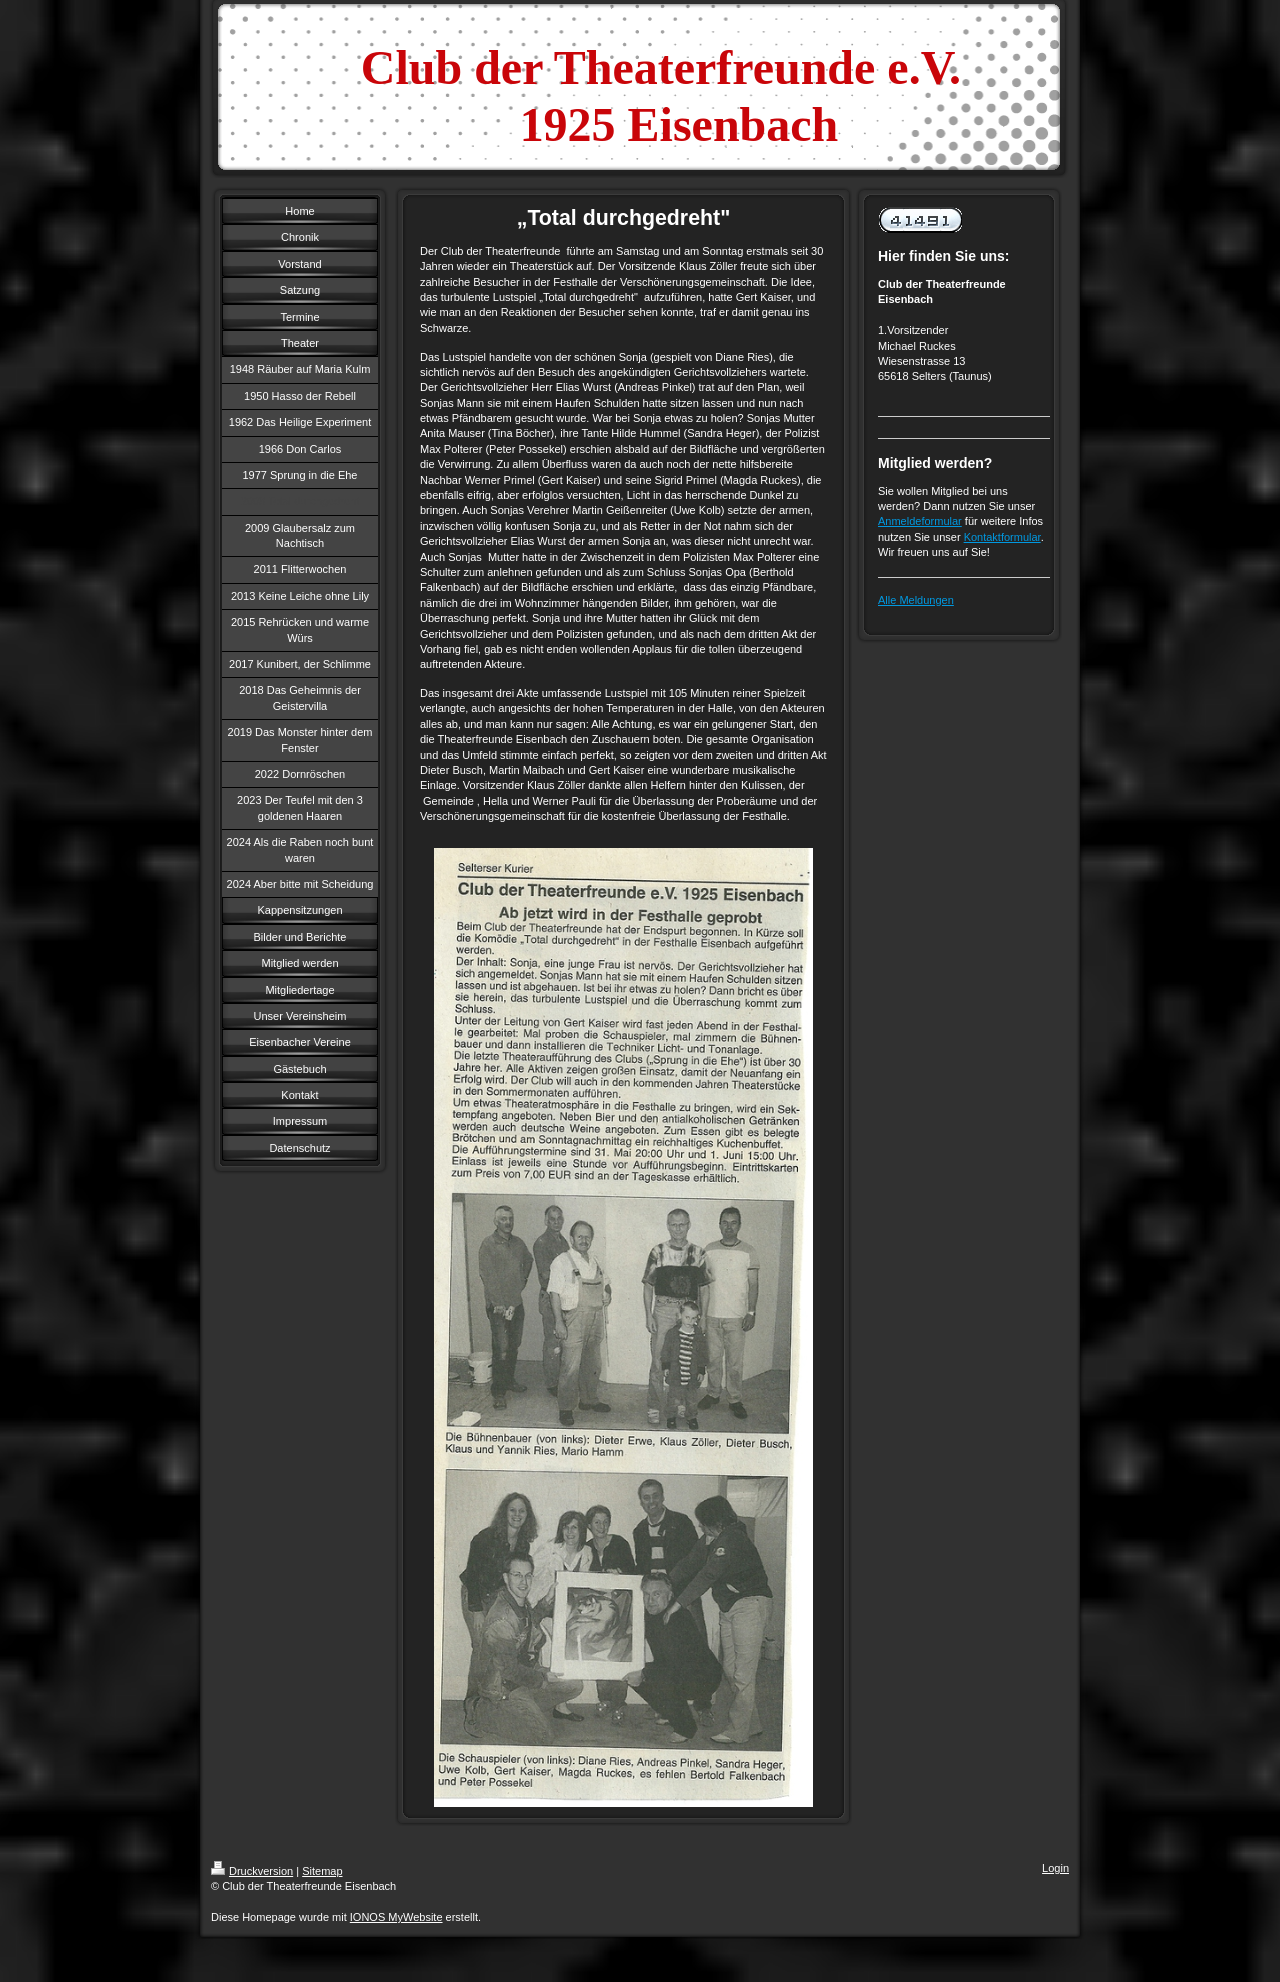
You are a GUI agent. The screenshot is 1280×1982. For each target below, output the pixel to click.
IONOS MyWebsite (396, 1917)
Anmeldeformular (920, 521)
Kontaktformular (1002, 537)
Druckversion (252, 1871)
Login (1055, 1868)
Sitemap (322, 1871)
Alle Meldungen (916, 600)
